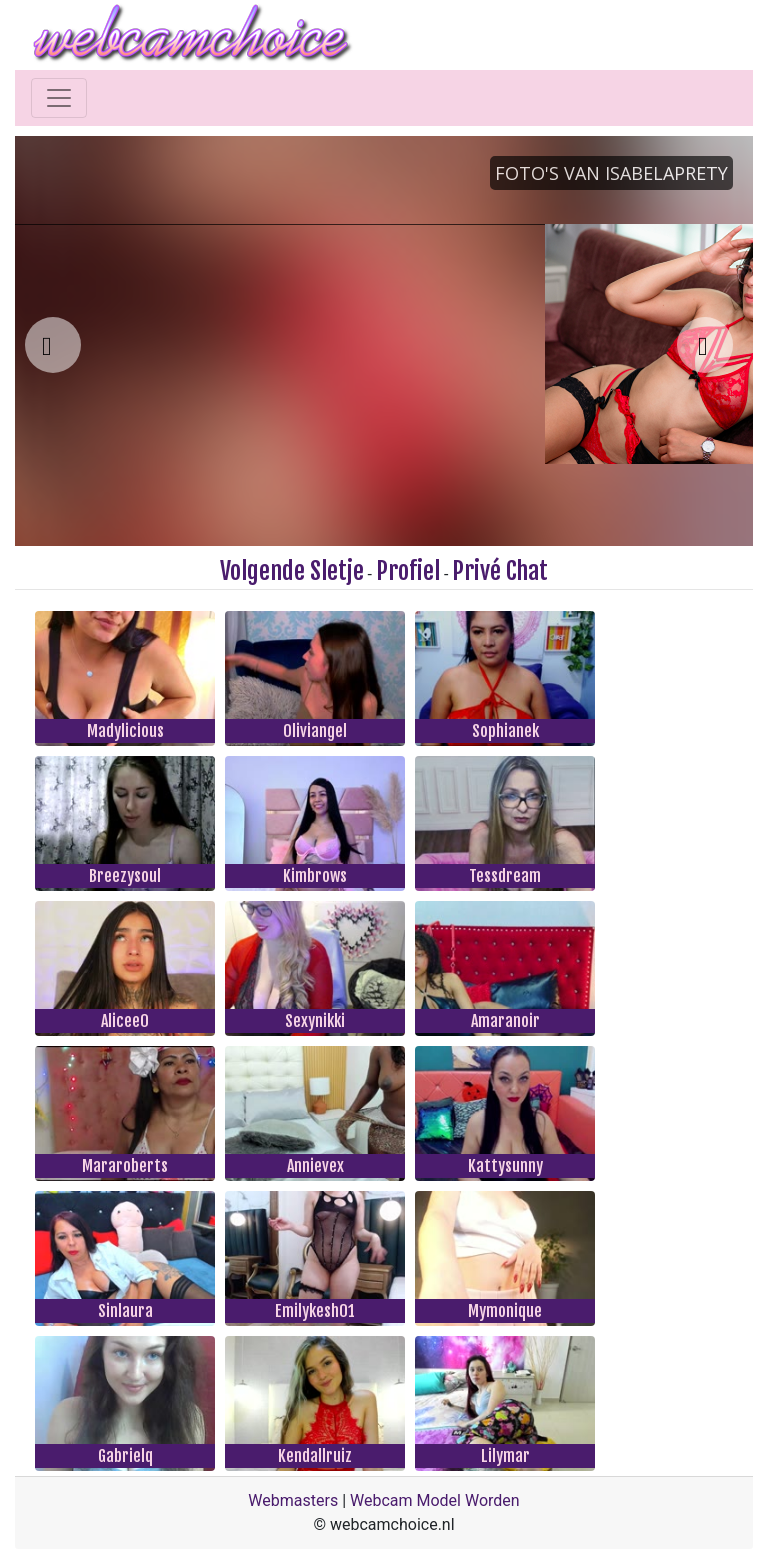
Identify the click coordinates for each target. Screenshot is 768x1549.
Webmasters (293, 1500)
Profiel (408, 571)
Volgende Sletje (292, 571)
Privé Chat (500, 571)
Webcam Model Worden (435, 1500)
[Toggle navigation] (59, 98)
